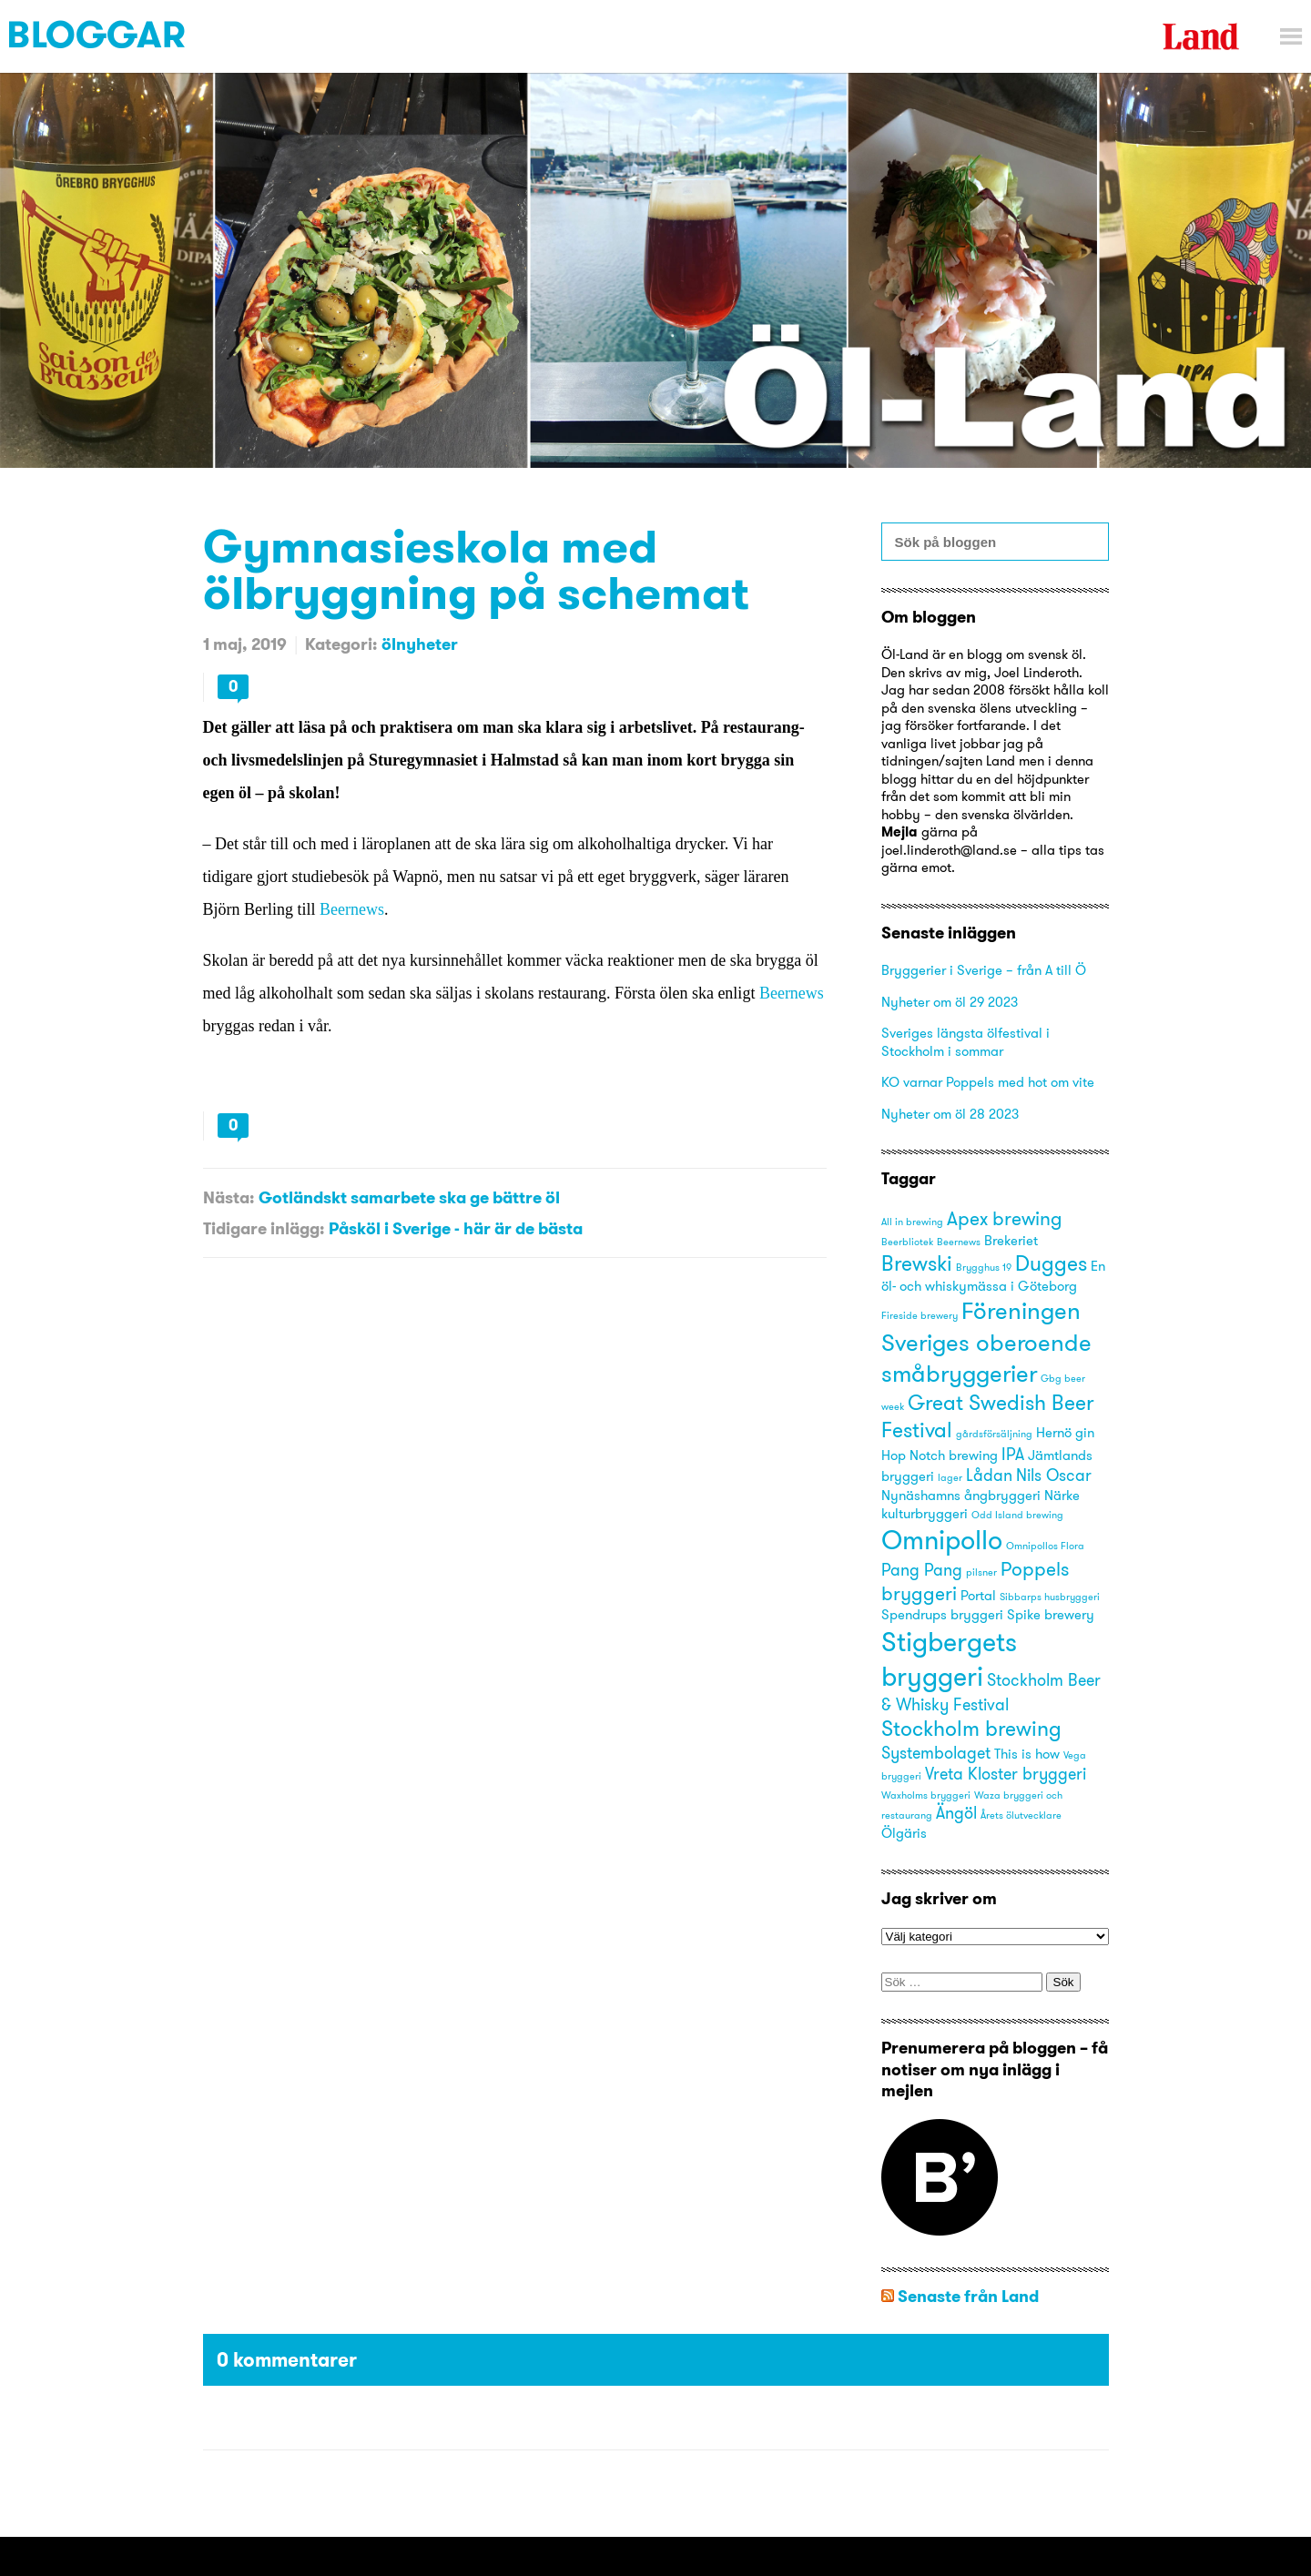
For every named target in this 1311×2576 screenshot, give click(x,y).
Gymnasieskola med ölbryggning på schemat (476, 569)
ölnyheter (419, 644)
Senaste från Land (968, 2296)
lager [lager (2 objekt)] (950, 1478)
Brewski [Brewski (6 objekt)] (916, 1263)
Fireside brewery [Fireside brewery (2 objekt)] (919, 1316)
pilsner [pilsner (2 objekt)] (981, 1572)
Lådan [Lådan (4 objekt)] (989, 1475)
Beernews (352, 909)
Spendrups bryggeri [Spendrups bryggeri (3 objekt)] (942, 1615)
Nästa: (228, 1197)
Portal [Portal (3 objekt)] (978, 1595)
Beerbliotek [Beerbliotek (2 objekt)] (907, 1242)
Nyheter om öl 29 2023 (949, 1001)
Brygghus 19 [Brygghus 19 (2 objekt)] (983, 1267)
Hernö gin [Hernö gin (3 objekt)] (1065, 1433)
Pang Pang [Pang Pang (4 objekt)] (921, 1569)
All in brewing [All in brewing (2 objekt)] (912, 1222)
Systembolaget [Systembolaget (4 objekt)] (936, 1752)
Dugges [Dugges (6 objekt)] (1051, 1263)
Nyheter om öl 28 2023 (950, 1113)
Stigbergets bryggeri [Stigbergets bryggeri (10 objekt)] (949, 1659)
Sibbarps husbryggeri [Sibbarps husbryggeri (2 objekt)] (1050, 1597)
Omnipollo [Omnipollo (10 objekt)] (941, 1540)
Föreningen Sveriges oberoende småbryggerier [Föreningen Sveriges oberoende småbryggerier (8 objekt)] (986, 1341)
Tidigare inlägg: (263, 1228)
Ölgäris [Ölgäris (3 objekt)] (904, 1833)
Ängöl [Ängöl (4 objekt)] (956, 1812)
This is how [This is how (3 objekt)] (1027, 1754)
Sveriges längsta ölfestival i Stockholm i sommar (965, 1042)
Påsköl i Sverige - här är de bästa (456, 1228)
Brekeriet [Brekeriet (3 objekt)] (1011, 1240)
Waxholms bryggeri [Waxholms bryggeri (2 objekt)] (926, 1795)
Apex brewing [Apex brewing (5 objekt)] (1004, 1218)
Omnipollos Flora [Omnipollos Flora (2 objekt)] (1045, 1546)
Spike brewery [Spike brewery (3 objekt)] (1050, 1615)
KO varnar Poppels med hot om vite (987, 1081)
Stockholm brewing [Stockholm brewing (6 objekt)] (971, 1728)
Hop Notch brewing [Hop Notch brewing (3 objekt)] (939, 1455)
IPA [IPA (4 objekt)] (1012, 1454)
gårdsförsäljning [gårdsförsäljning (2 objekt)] (994, 1434)
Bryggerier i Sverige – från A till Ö (983, 970)
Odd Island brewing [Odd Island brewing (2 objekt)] (1017, 1515)
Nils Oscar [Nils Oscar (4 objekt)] (1054, 1475)
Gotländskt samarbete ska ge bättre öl (409, 1197)
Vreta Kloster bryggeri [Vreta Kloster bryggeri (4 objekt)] (1005, 1773)
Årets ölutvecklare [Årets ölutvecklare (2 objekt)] (1021, 1815)
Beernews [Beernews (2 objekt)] (959, 1242)
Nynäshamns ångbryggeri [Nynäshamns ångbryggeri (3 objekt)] (961, 1495)
